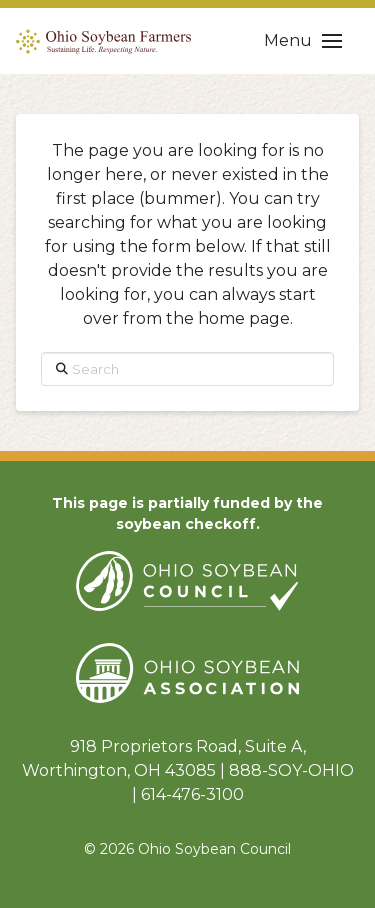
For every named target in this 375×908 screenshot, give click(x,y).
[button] (303, 41)
